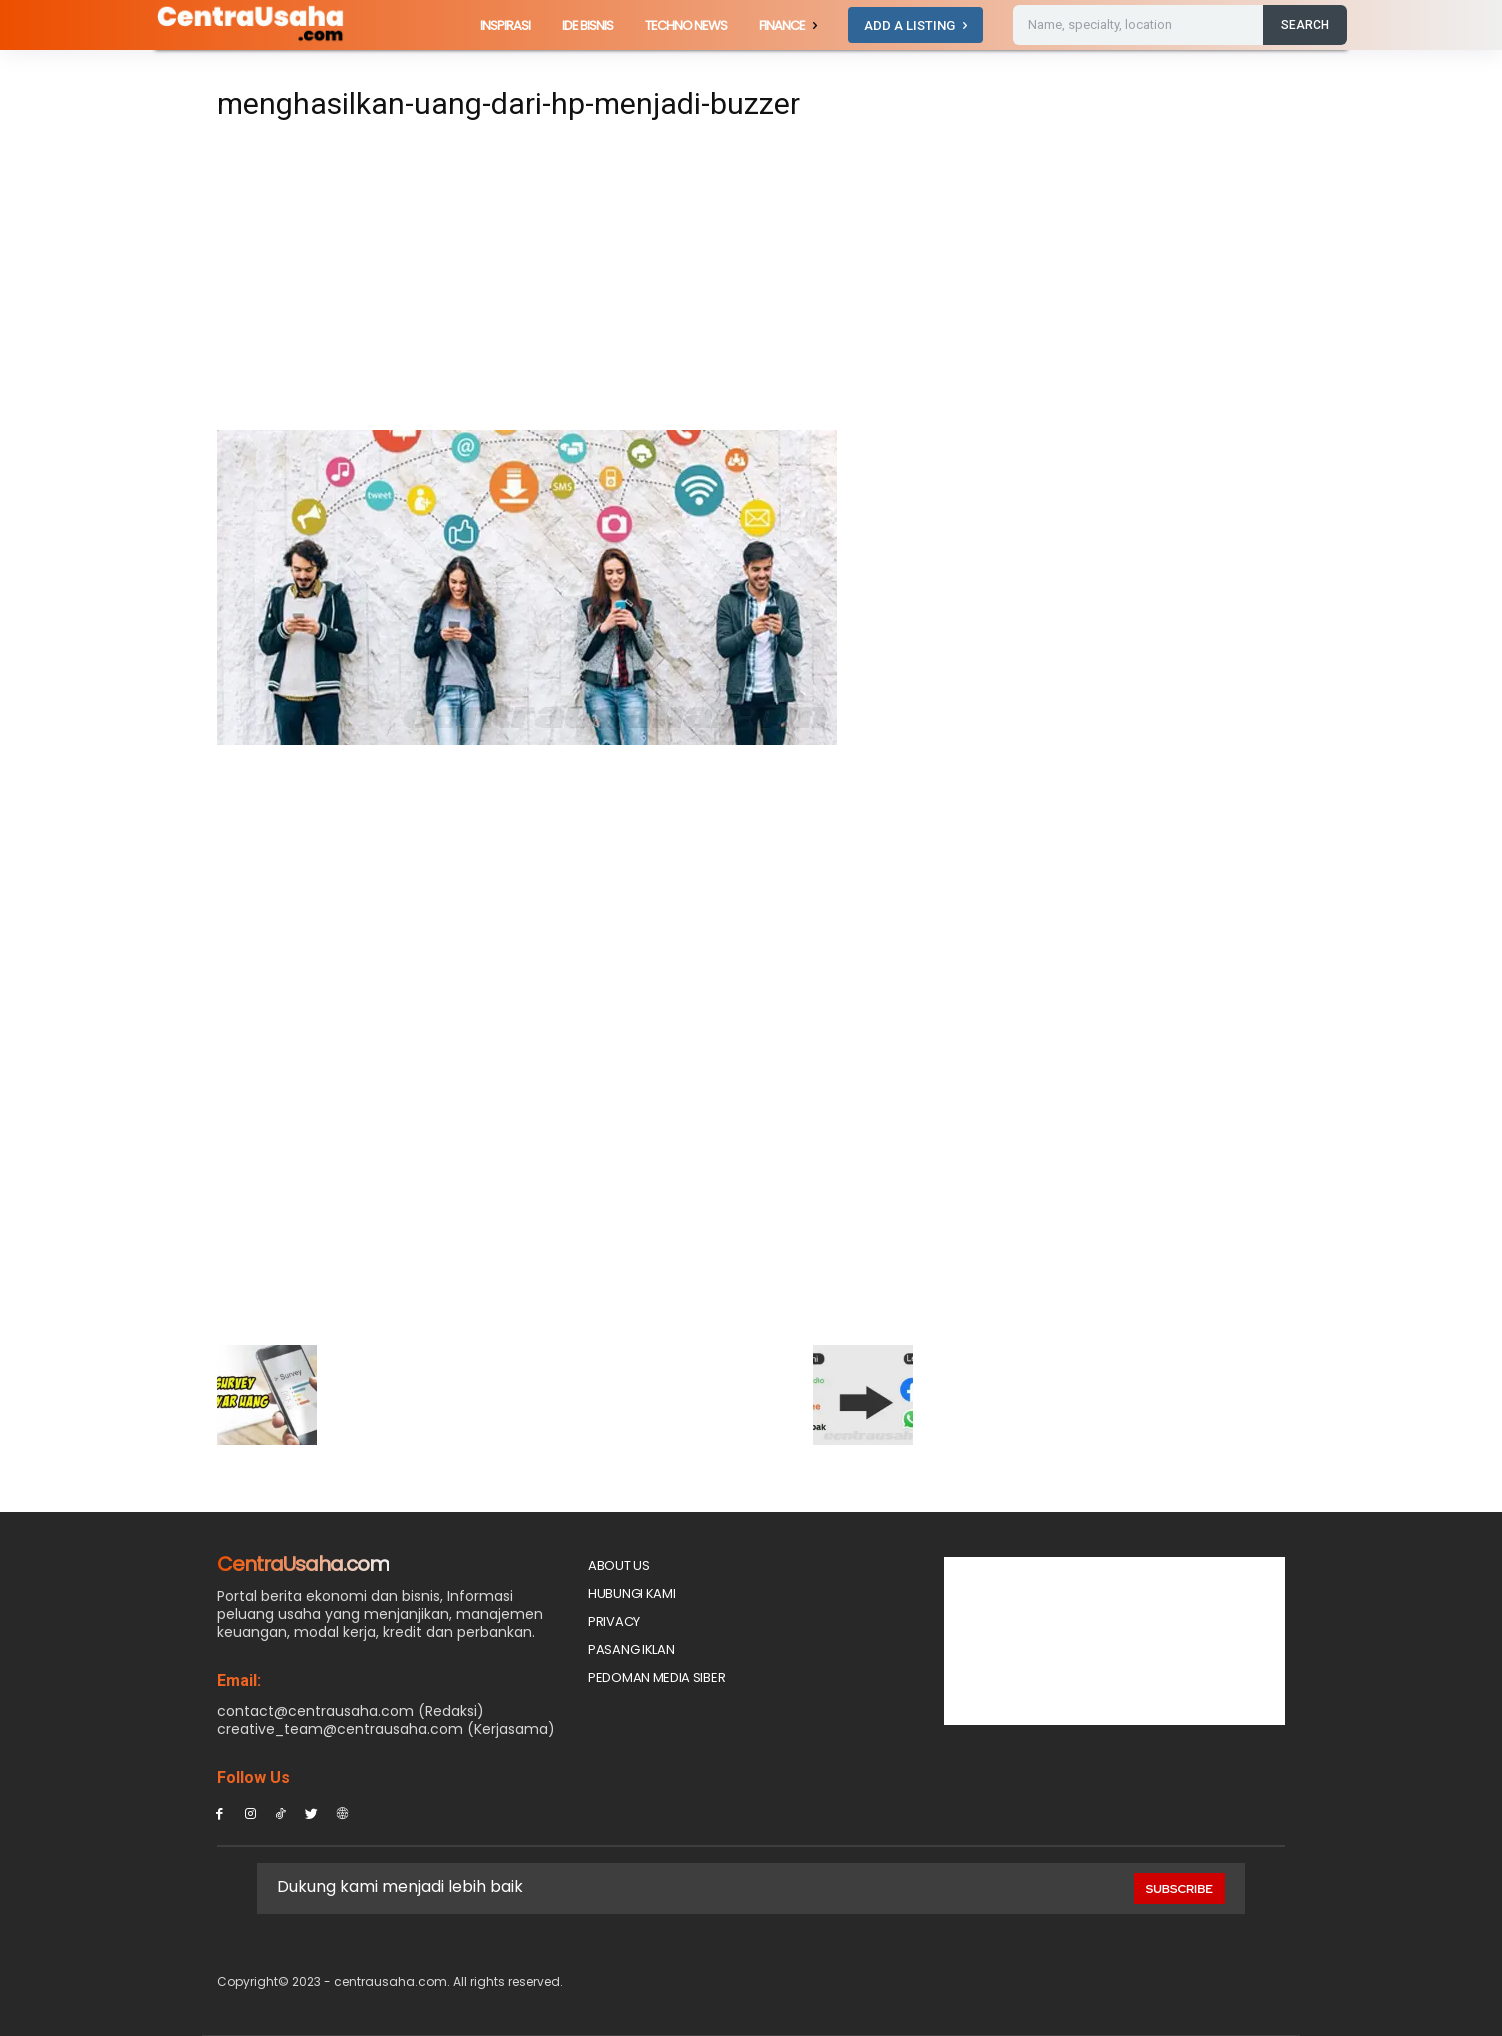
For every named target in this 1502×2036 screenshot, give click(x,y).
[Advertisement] (565, 282)
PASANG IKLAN (631, 1649)
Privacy (614, 1621)
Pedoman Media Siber (656, 1677)
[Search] (1305, 25)
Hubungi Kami (631, 1593)
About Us (619, 1565)
